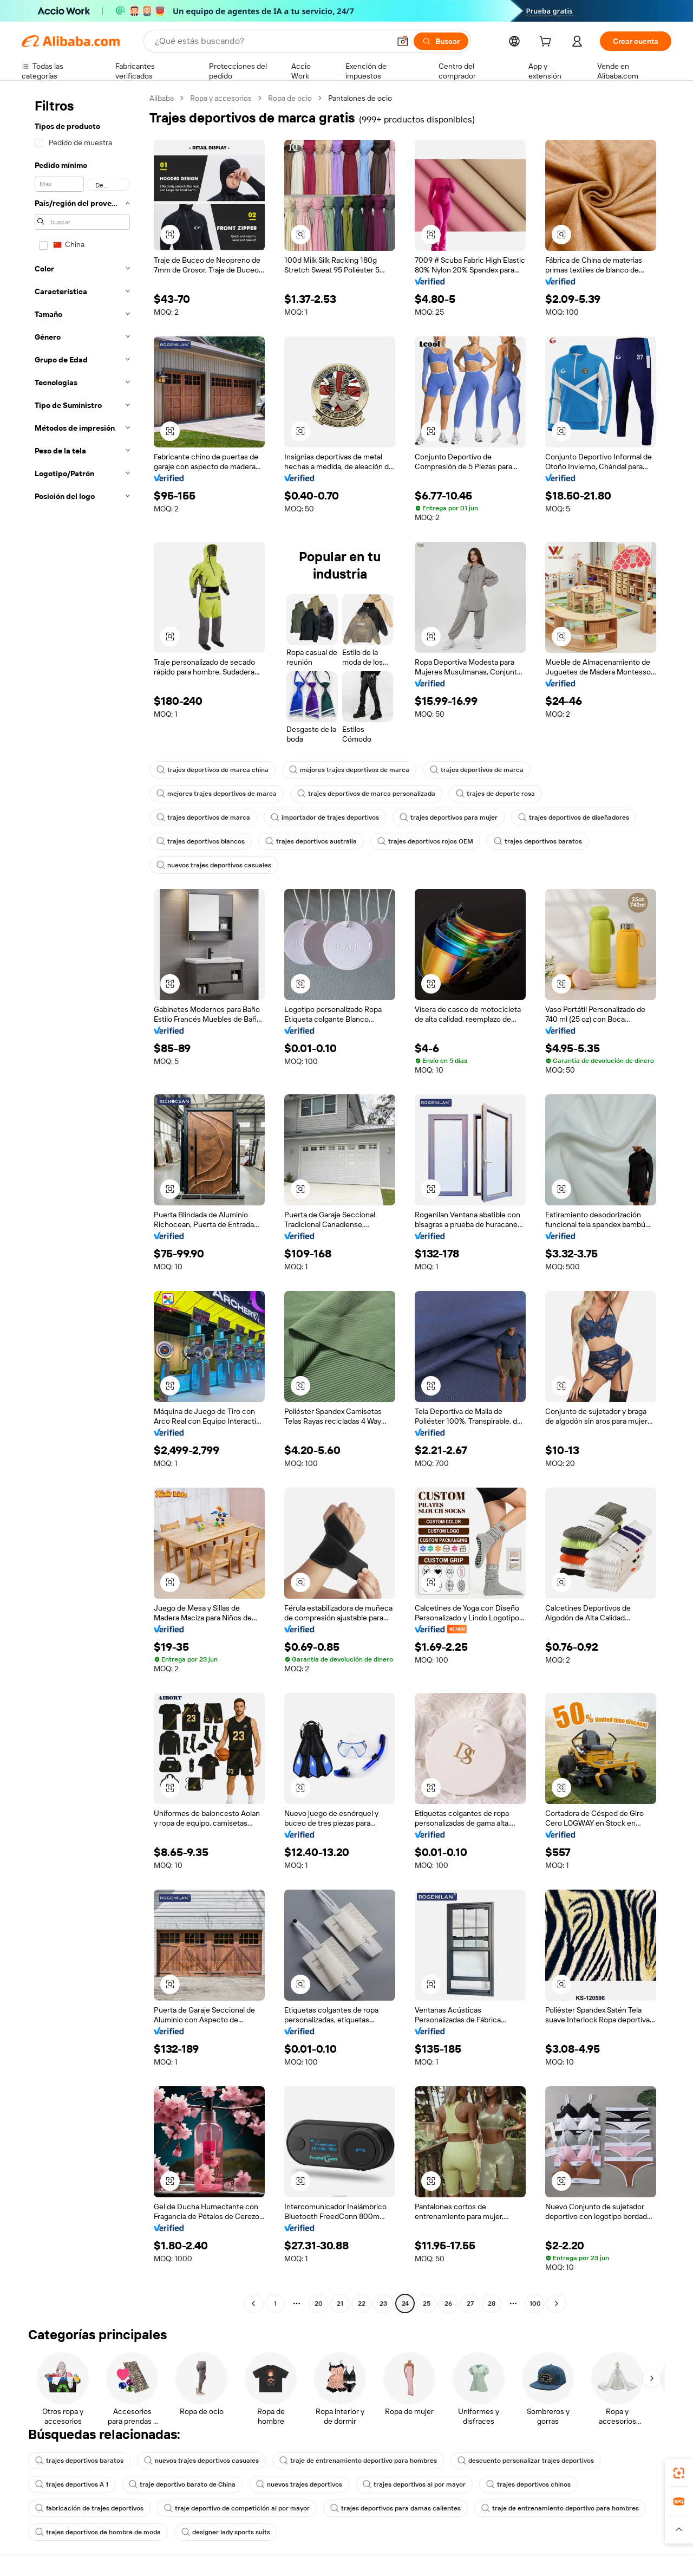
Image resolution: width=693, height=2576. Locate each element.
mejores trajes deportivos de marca (349, 769)
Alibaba (161, 98)
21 (340, 2303)
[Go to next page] (556, 2303)
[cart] (547, 42)
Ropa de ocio (290, 98)
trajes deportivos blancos (200, 841)
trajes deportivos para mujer (449, 817)
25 (426, 2303)
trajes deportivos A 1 (71, 2484)
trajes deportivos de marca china (212, 769)
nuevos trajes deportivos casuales (213, 865)
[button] (402, 41)
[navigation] (82, 1202)
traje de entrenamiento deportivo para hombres (358, 2460)
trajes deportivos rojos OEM (425, 841)
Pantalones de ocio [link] (360, 98)
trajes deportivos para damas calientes (395, 2508)
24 (405, 2303)
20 (319, 2303)
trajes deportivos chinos (528, 2484)
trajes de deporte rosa (495, 793)
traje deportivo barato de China (182, 2484)
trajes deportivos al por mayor (414, 2484)
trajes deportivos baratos (538, 841)
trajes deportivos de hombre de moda (98, 2532)
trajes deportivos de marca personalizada (366, 793)
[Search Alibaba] (271, 41)
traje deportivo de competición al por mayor (237, 2508)
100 (535, 2303)
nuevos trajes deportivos (299, 2484)
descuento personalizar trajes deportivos (525, 2460)
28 (491, 2303)
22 (361, 2303)
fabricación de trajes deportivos (89, 2508)
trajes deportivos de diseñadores (573, 817)
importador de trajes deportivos (325, 817)
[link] (679, 2473)
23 (383, 2303)
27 (470, 2303)
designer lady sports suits (225, 2532)
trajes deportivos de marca (477, 769)
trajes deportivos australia (311, 841)
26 (448, 2303)
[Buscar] (441, 41)
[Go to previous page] (253, 2303)
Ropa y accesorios (221, 98)
